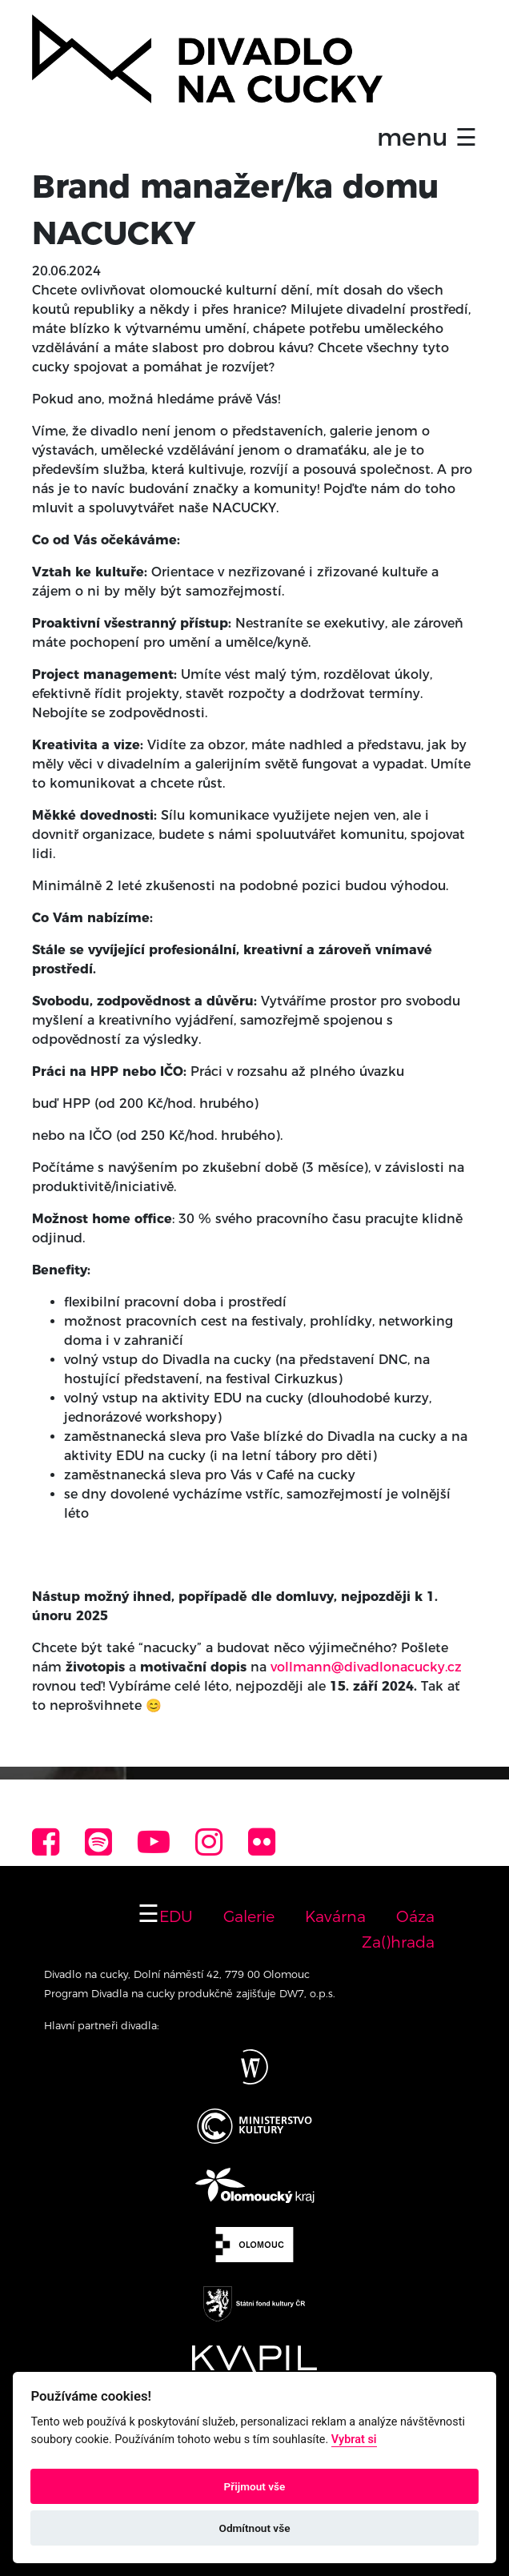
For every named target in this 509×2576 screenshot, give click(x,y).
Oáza (415, 1916)
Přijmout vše (255, 2486)
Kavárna (335, 1916)
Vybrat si (354, 2439)
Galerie (249, 1916)
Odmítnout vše (255, 2528)
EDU (176, 1916)
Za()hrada (398, 1942)
